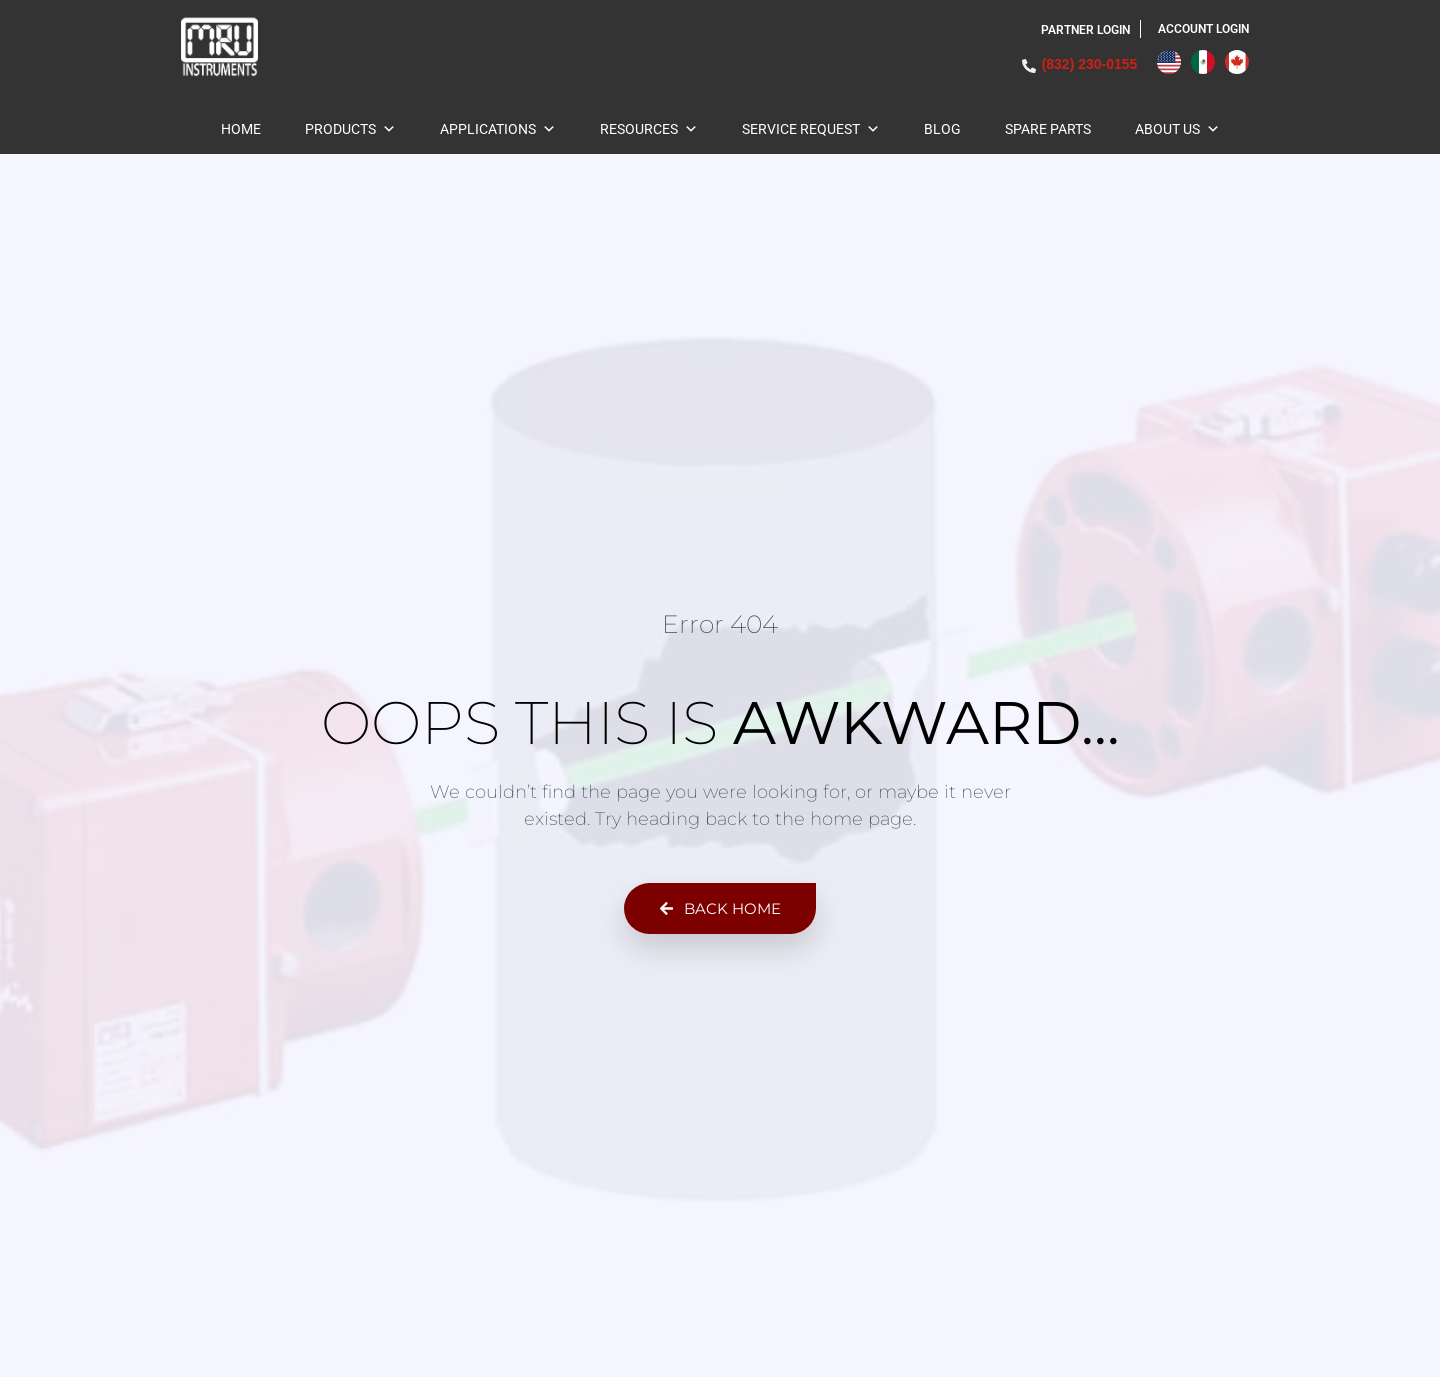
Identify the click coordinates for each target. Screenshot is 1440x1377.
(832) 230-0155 (1090, 64)
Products (350, 129)
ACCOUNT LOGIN (1203, 29)
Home (241, 129)
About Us (1177, 129)
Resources (649, 129)
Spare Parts (1048, 129)
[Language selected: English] (1208, 62)
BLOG (942, 129)
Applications (498, 129)
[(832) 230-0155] (1029, 66)
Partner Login (1085, 30)
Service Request (811, 129)
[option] (1208, 62)
